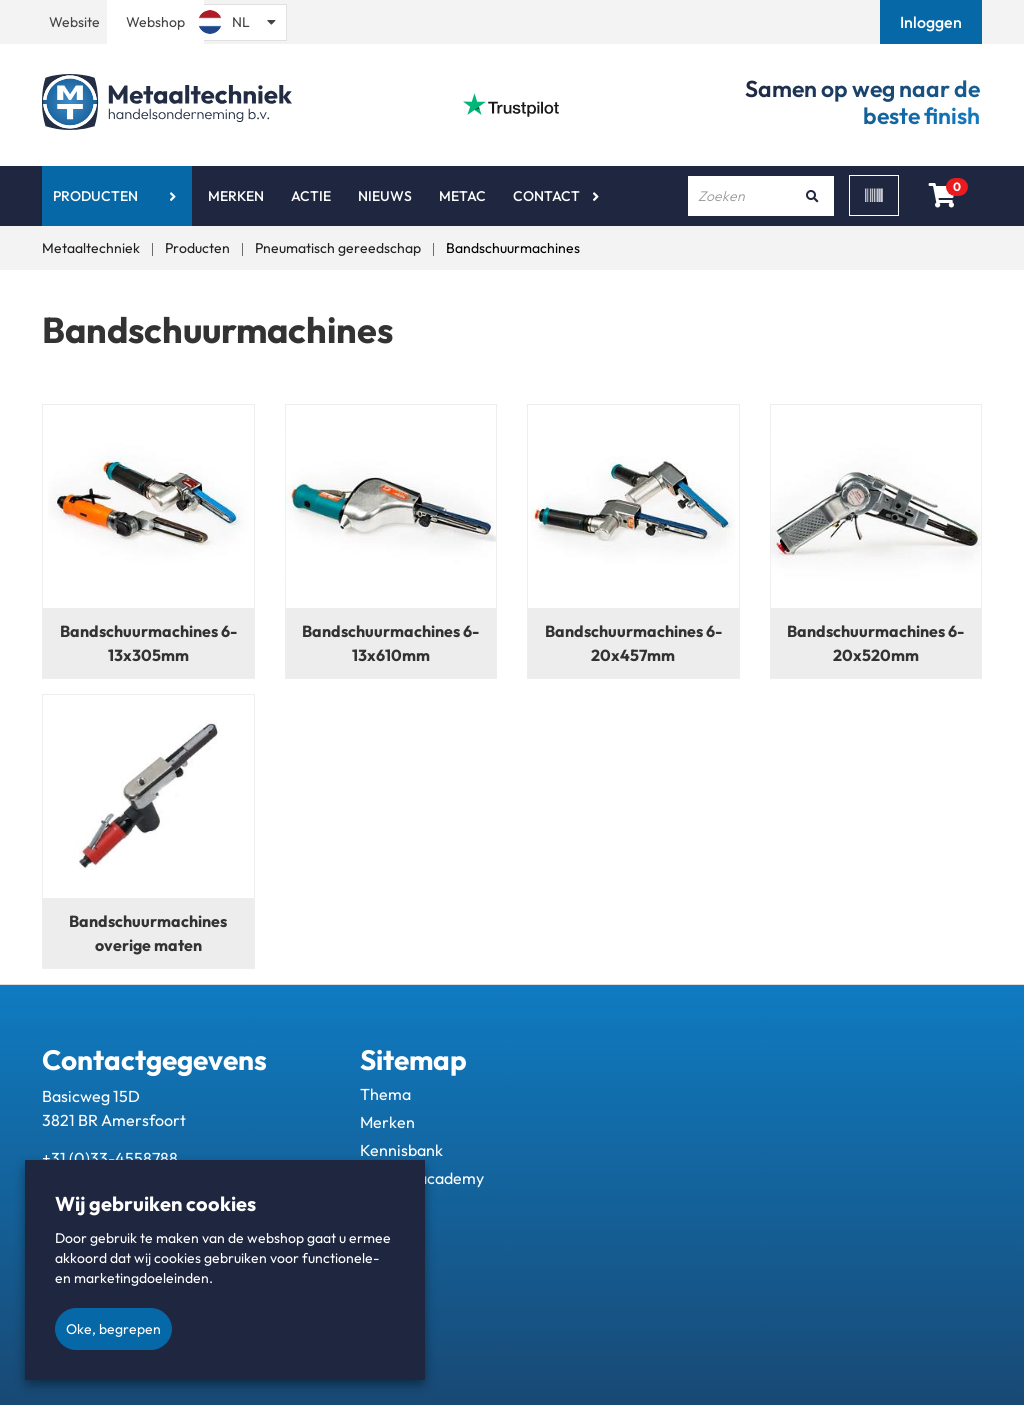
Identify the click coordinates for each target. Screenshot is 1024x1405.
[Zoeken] (812, 196)
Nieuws (385, 196)
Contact (546, 196)
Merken (236, 196)
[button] (933, 22)
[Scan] (874, 195)
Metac (462, 196)
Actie (311, 196)
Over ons (392, 1206)
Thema (385, 1094)
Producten (95, 196)
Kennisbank (401, 1150)
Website (74, 22)
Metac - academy (422, 1178)
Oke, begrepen (113, 1329)
